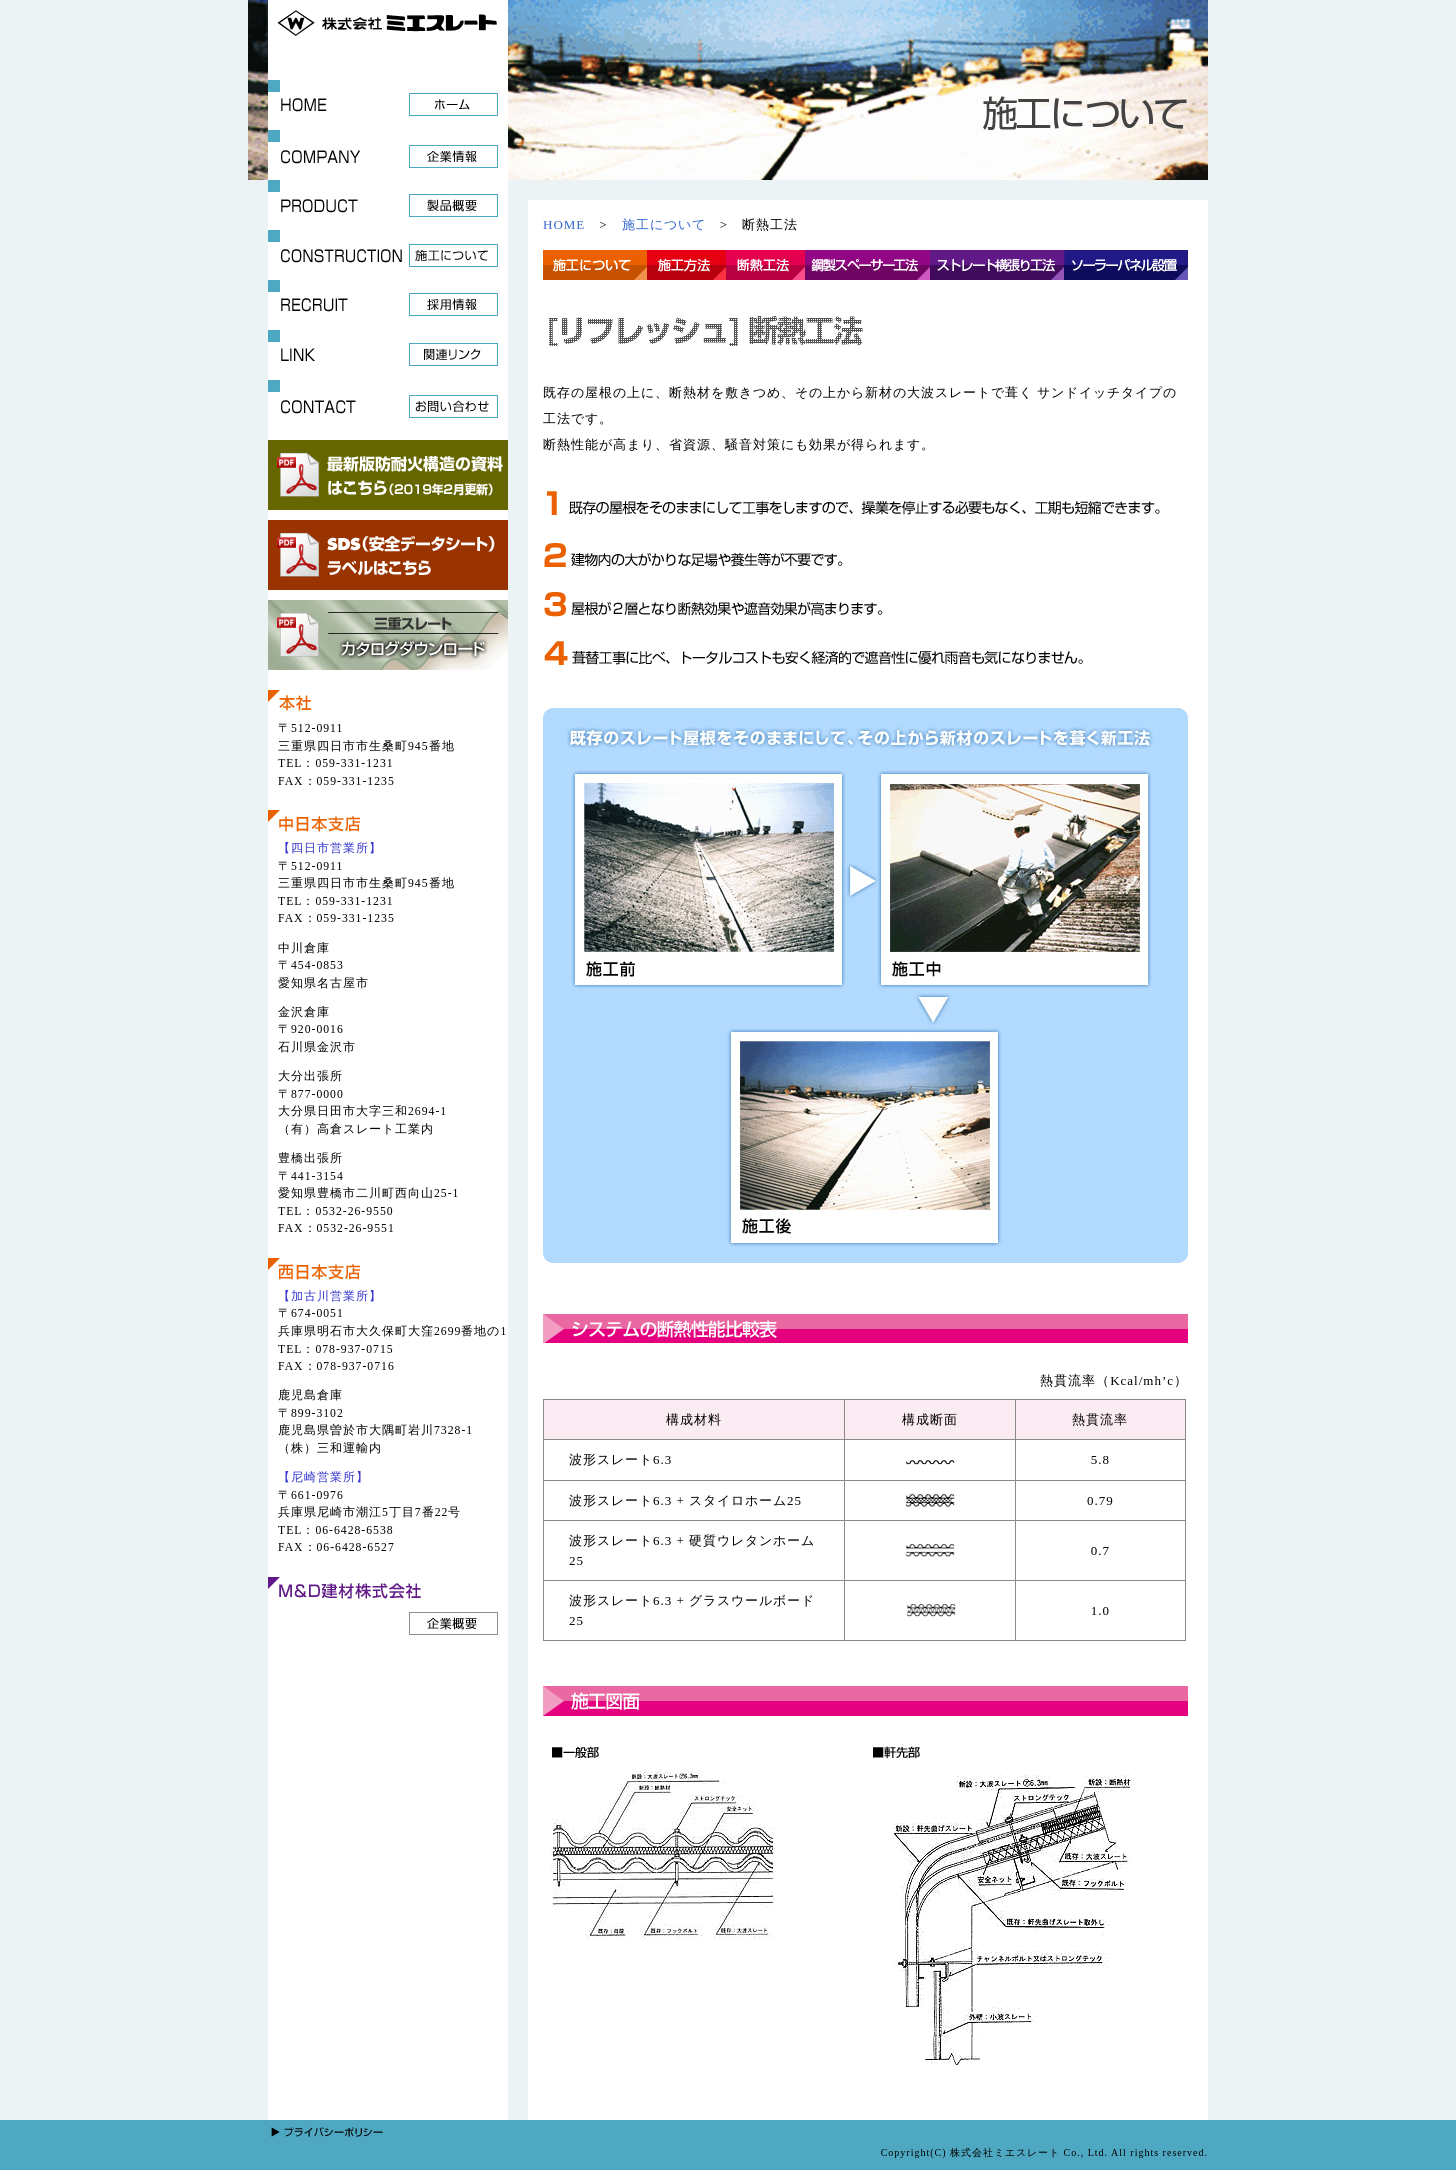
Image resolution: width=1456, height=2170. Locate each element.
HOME (388, 105)
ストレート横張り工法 (997, 265)
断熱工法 (765, 265)
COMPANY (388, 155)
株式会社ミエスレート (388, 20)
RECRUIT (388, 305)
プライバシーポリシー (338, 2132)
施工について (664, 224)
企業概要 (453, 1623)
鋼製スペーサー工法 (867, 265)
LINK (388, 355)
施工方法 (686, 265)
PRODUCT (388, 205)
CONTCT (388, 405)
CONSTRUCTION (388, 255)
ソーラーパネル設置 (1126, 265)
